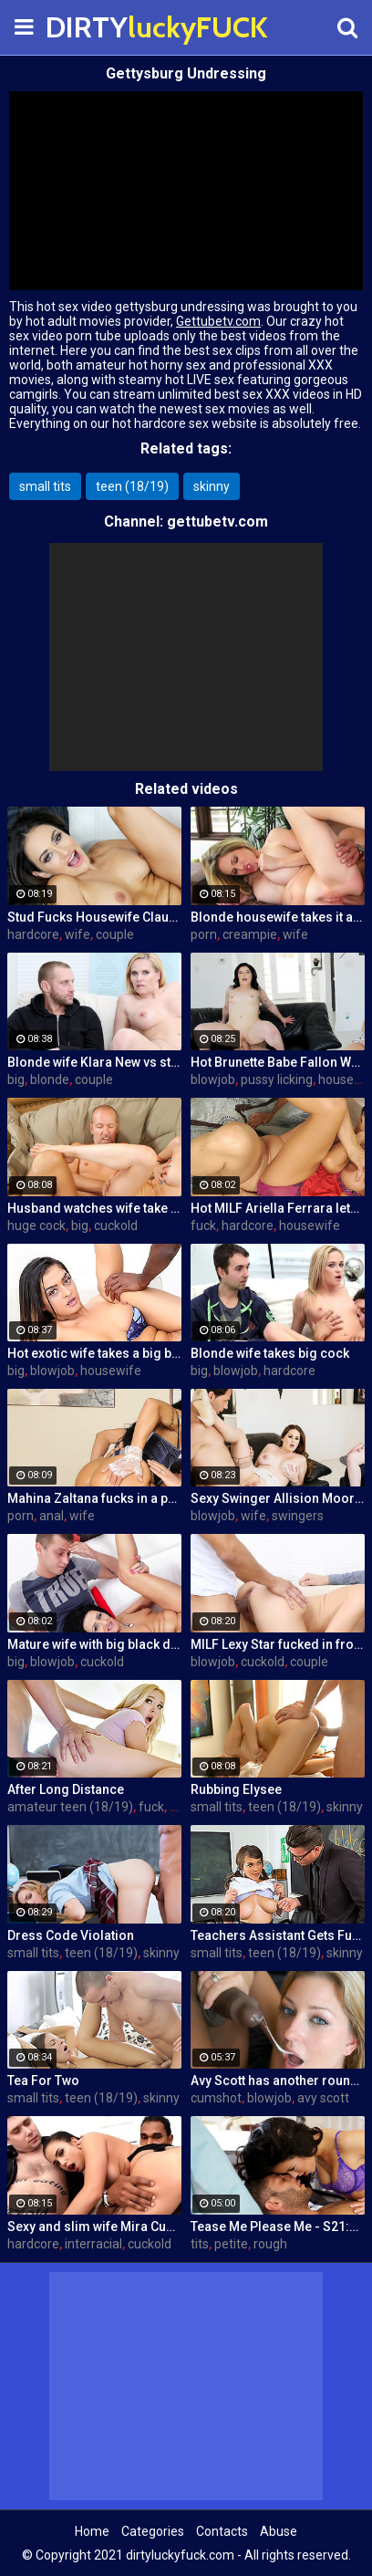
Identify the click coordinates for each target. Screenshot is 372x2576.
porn (204, 934)
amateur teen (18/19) (70, 1806)
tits (200, 2244)
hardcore (33, 934)
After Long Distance (65, 1789)
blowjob (213, 1079)
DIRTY (91, 27)
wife (77, 934)
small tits (45, 486)
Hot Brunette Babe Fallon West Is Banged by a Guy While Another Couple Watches (278, 1062)
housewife (309, 1225)
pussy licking (277, 1079)
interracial (93, 2244)
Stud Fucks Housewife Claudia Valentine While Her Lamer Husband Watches (94, 917)
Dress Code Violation (70, 1935)
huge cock (36, 1225)
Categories (152, 2531)
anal (51, 1515)
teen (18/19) (132, 486)
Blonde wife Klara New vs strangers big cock (94, 1062)
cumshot (216, 2098)
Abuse (278, 2531)
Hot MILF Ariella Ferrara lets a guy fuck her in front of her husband (278, 1208)
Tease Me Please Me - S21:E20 (278, 2226)
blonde (49, 1079)
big (16, 1079)
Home (92, 2531)
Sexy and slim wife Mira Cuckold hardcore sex (94, 2226)
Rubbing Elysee (236, 1789)
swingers (298, 1515)
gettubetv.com (217, 521)
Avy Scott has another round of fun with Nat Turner (278, 2080)
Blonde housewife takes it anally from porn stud (278, 917)
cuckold (116, 1225)
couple (115, 934)
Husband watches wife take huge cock (94, 1208)
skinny (211, 486)
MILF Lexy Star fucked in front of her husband (278, 1644)
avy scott (323, 2098)
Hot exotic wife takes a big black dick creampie (94, 1353)
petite (231, 2244)
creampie (249, 934)
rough (270, 2244)
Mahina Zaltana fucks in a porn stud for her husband (94, 1498)
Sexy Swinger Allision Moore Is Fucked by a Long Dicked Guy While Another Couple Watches (278, 1498)
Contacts (222, 2531)
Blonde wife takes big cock (270, 1353)
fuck (203, 1225)
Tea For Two (43, 2080)
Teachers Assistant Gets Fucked (278, 1935)
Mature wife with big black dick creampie (94, 1644)
